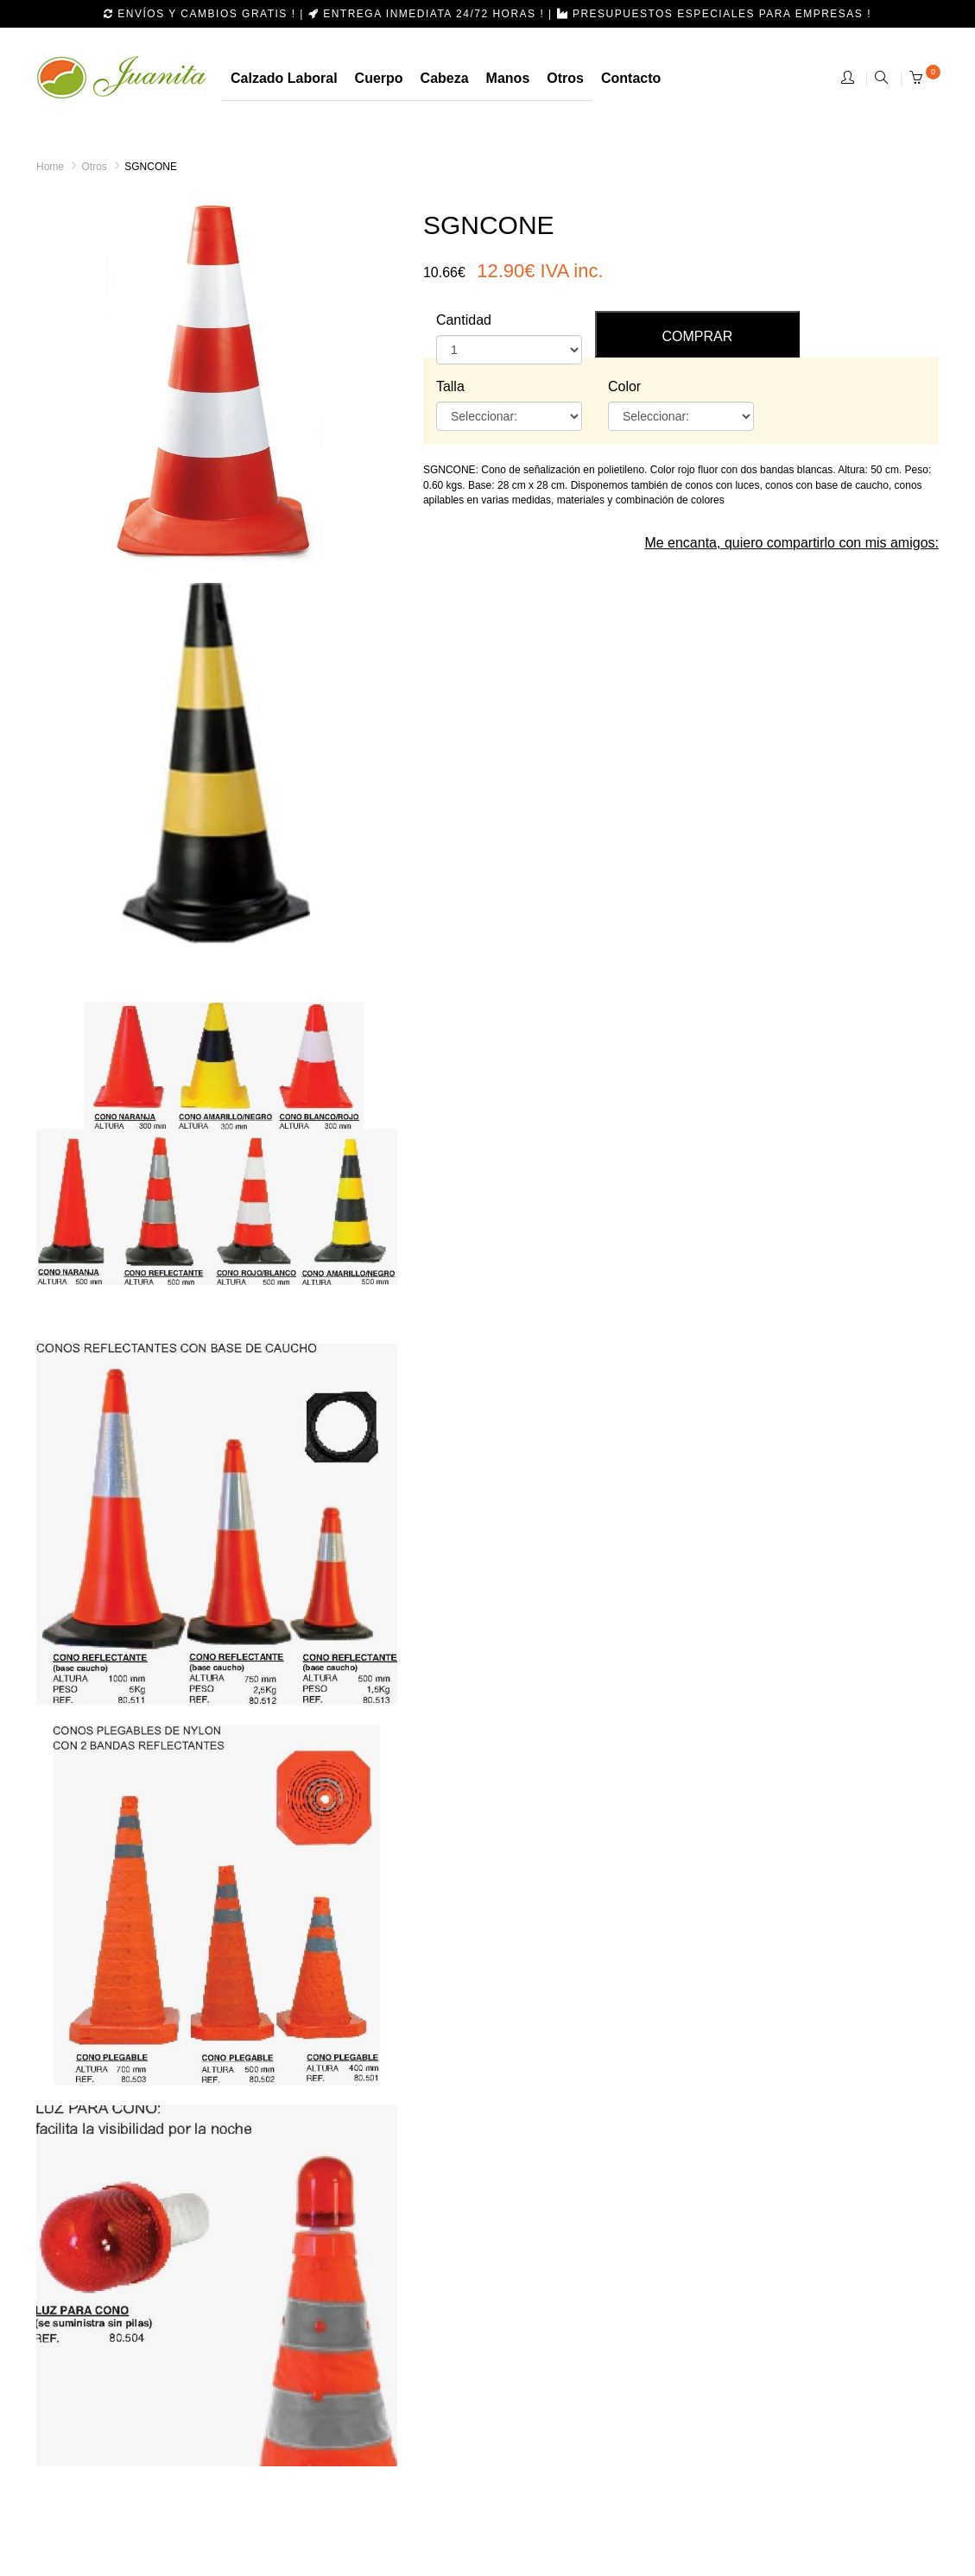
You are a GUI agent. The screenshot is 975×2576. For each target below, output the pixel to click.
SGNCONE (150, 167)
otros (565, 78)
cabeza (445, 78)
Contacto (631, 78)
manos (508, 78)
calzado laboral (284, 78)
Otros (93, 167)
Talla (450, 386)
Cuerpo (379, 78)
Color (624, 386)
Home (50, 167)
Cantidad (463, 320)
